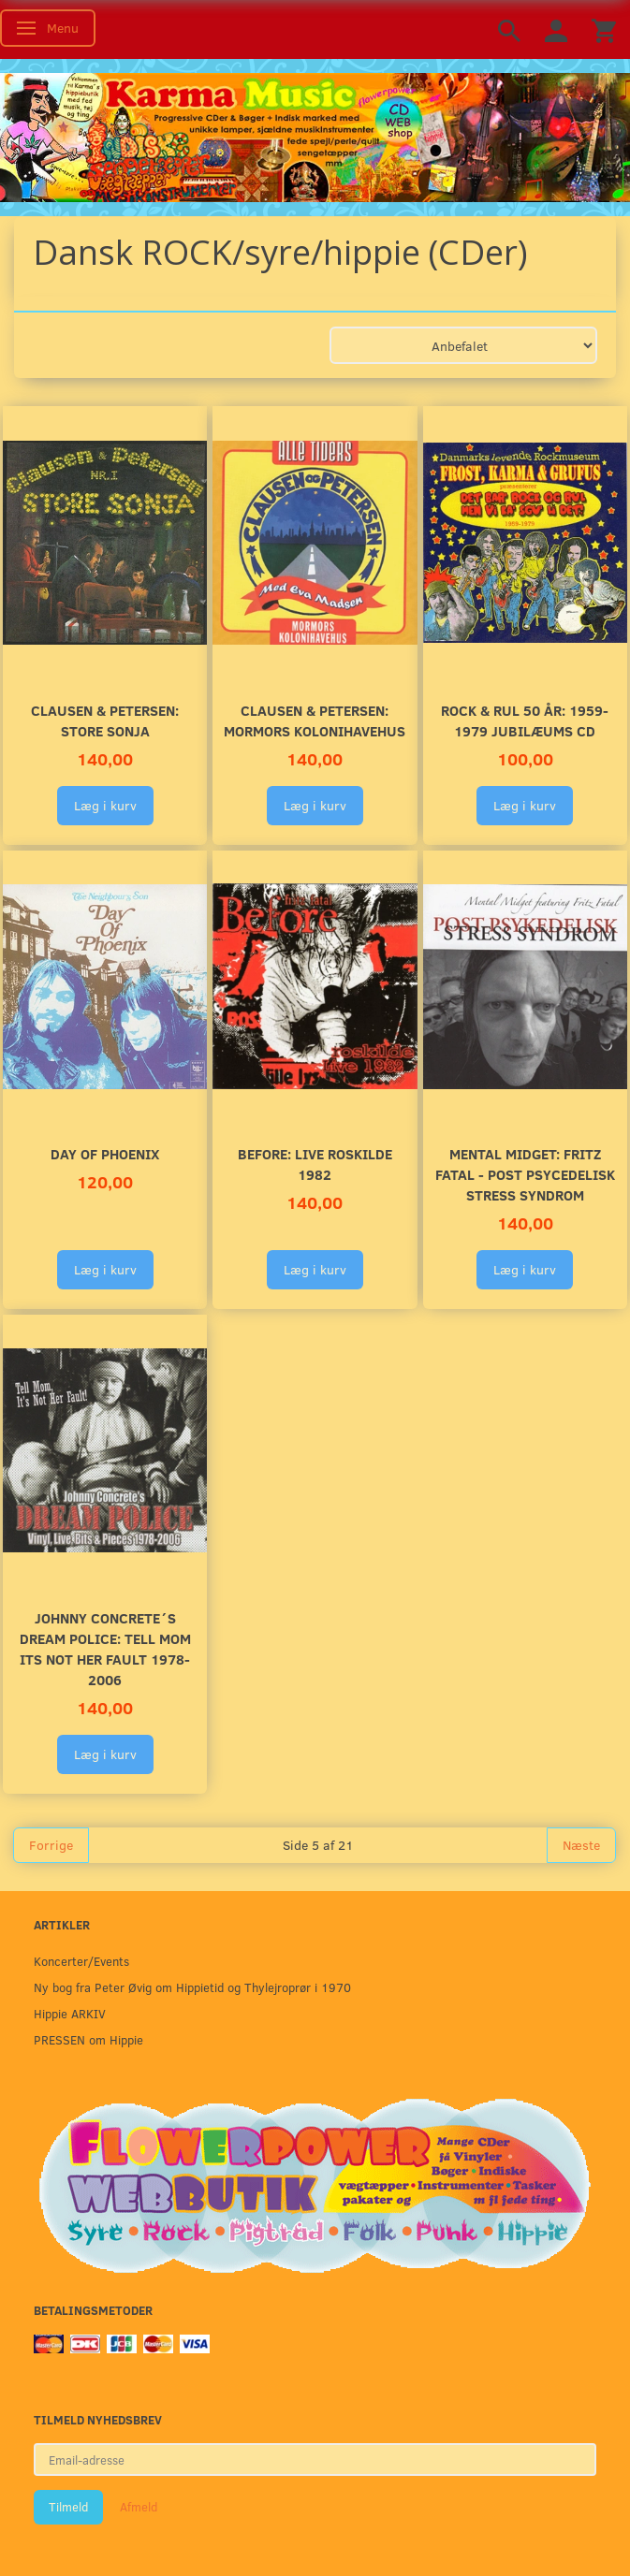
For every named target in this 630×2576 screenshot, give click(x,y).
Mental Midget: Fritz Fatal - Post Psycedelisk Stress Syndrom (525, 1173)
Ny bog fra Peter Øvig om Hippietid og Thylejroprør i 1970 (192, 1987)
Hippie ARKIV (70, 2013)
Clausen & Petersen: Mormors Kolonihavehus (314, 720)
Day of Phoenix (105, 1153)
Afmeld (138, 2506)
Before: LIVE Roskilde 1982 (315, 1163)
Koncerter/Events (81, 1961)
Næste (581, 1845)
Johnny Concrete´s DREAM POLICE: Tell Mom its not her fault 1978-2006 (105, 1648)
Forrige (51, 1845)
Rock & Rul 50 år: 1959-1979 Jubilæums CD (524, 720)
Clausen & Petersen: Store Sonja (105, 720)
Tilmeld (68, 2506)
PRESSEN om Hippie (88, 2039)
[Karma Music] (315, 135)
